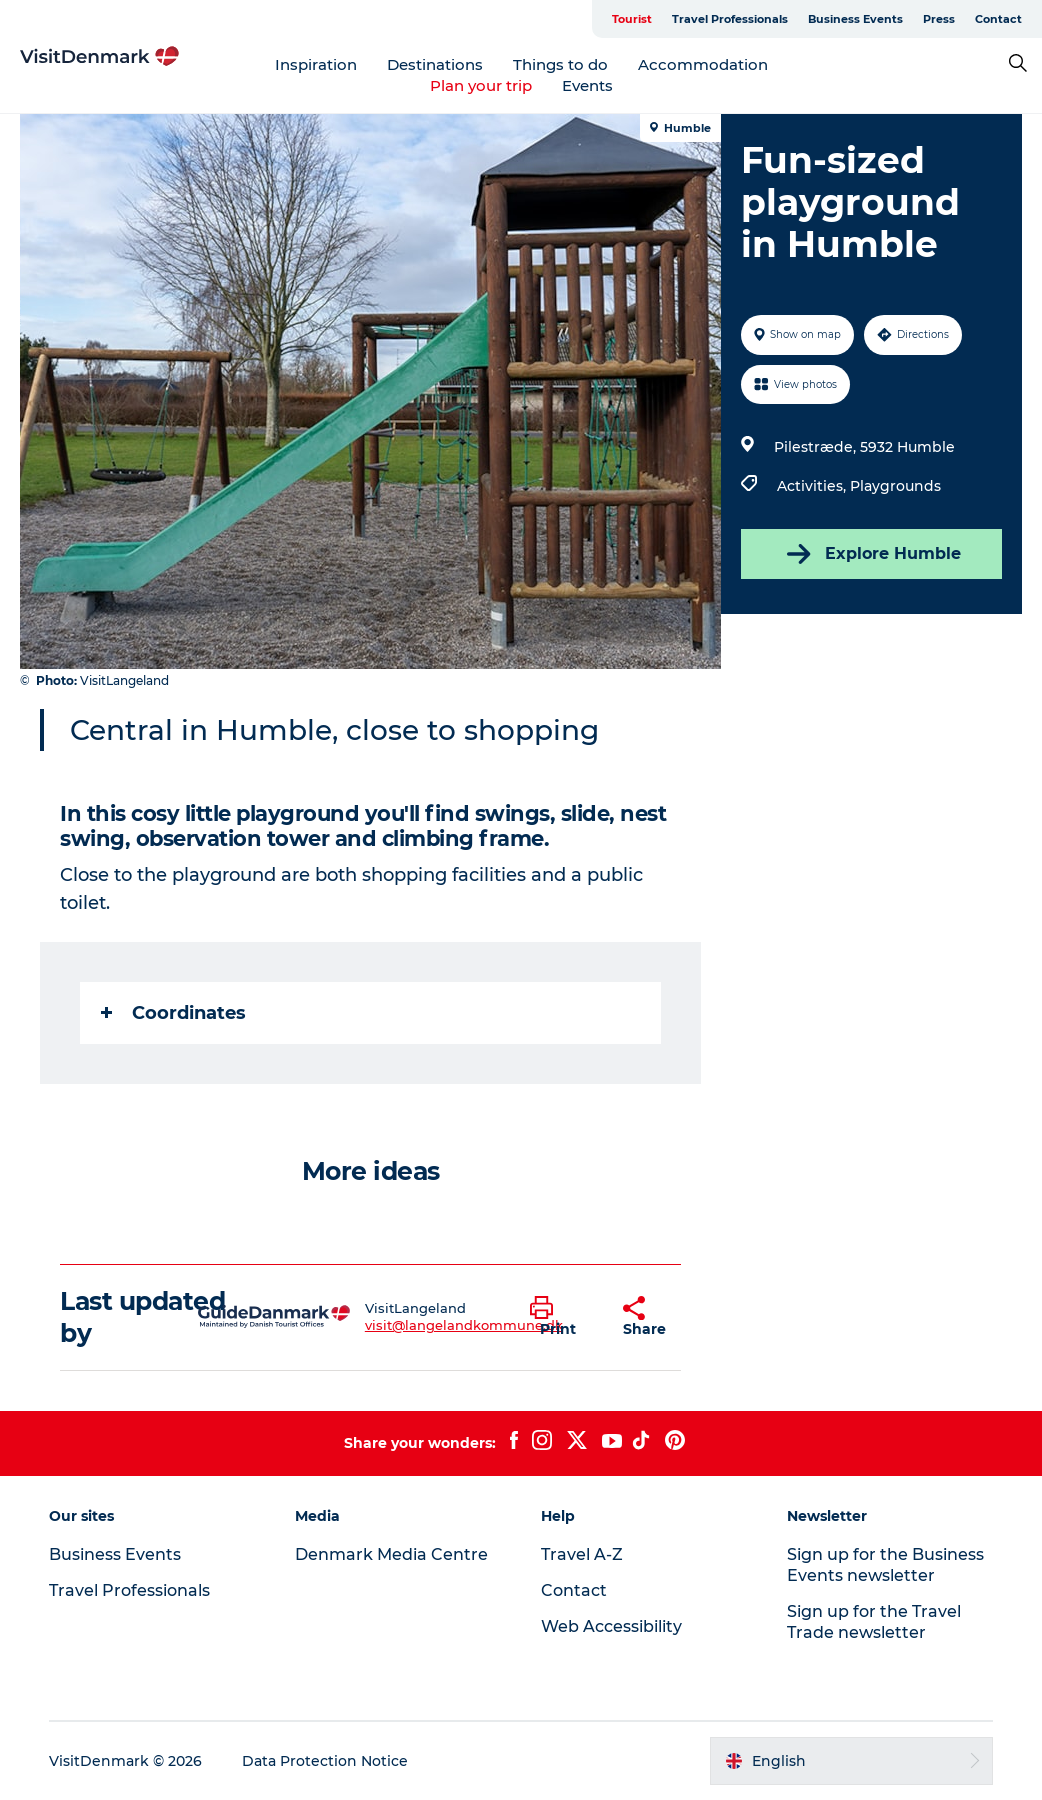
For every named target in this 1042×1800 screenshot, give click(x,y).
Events (587, 85)
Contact (998, 19)
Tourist (632, 19)
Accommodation (703, 64)
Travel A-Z (582, 1554)
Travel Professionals (730, 19)
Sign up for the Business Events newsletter (885, 1565)
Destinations (435, 64)
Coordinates (173, 1013)
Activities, (813, 486)
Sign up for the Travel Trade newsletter (874, 1622)
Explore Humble (872, 554)
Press (939, 19)
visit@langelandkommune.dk (464, 1325)
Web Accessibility (611, 1626)
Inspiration (316, 64)
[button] (561, 1317)
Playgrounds (895, 486)
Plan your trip (481, 85)
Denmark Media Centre (391, 1554)
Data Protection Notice (325, 1761)
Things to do (560, 64)
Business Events (855, 19)
